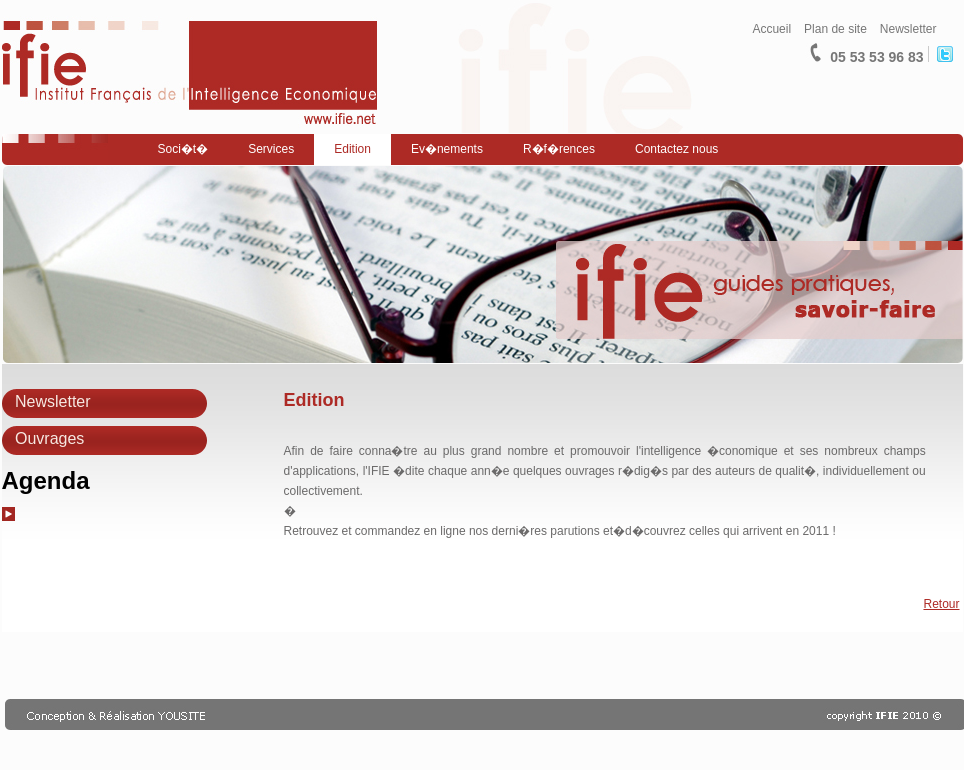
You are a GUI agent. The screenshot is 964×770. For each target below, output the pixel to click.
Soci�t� (183, 149)
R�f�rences (559, 149)
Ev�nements (447, 149)
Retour (941, 604)
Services (271, 149)
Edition (352, 149)
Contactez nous (676, 149)
